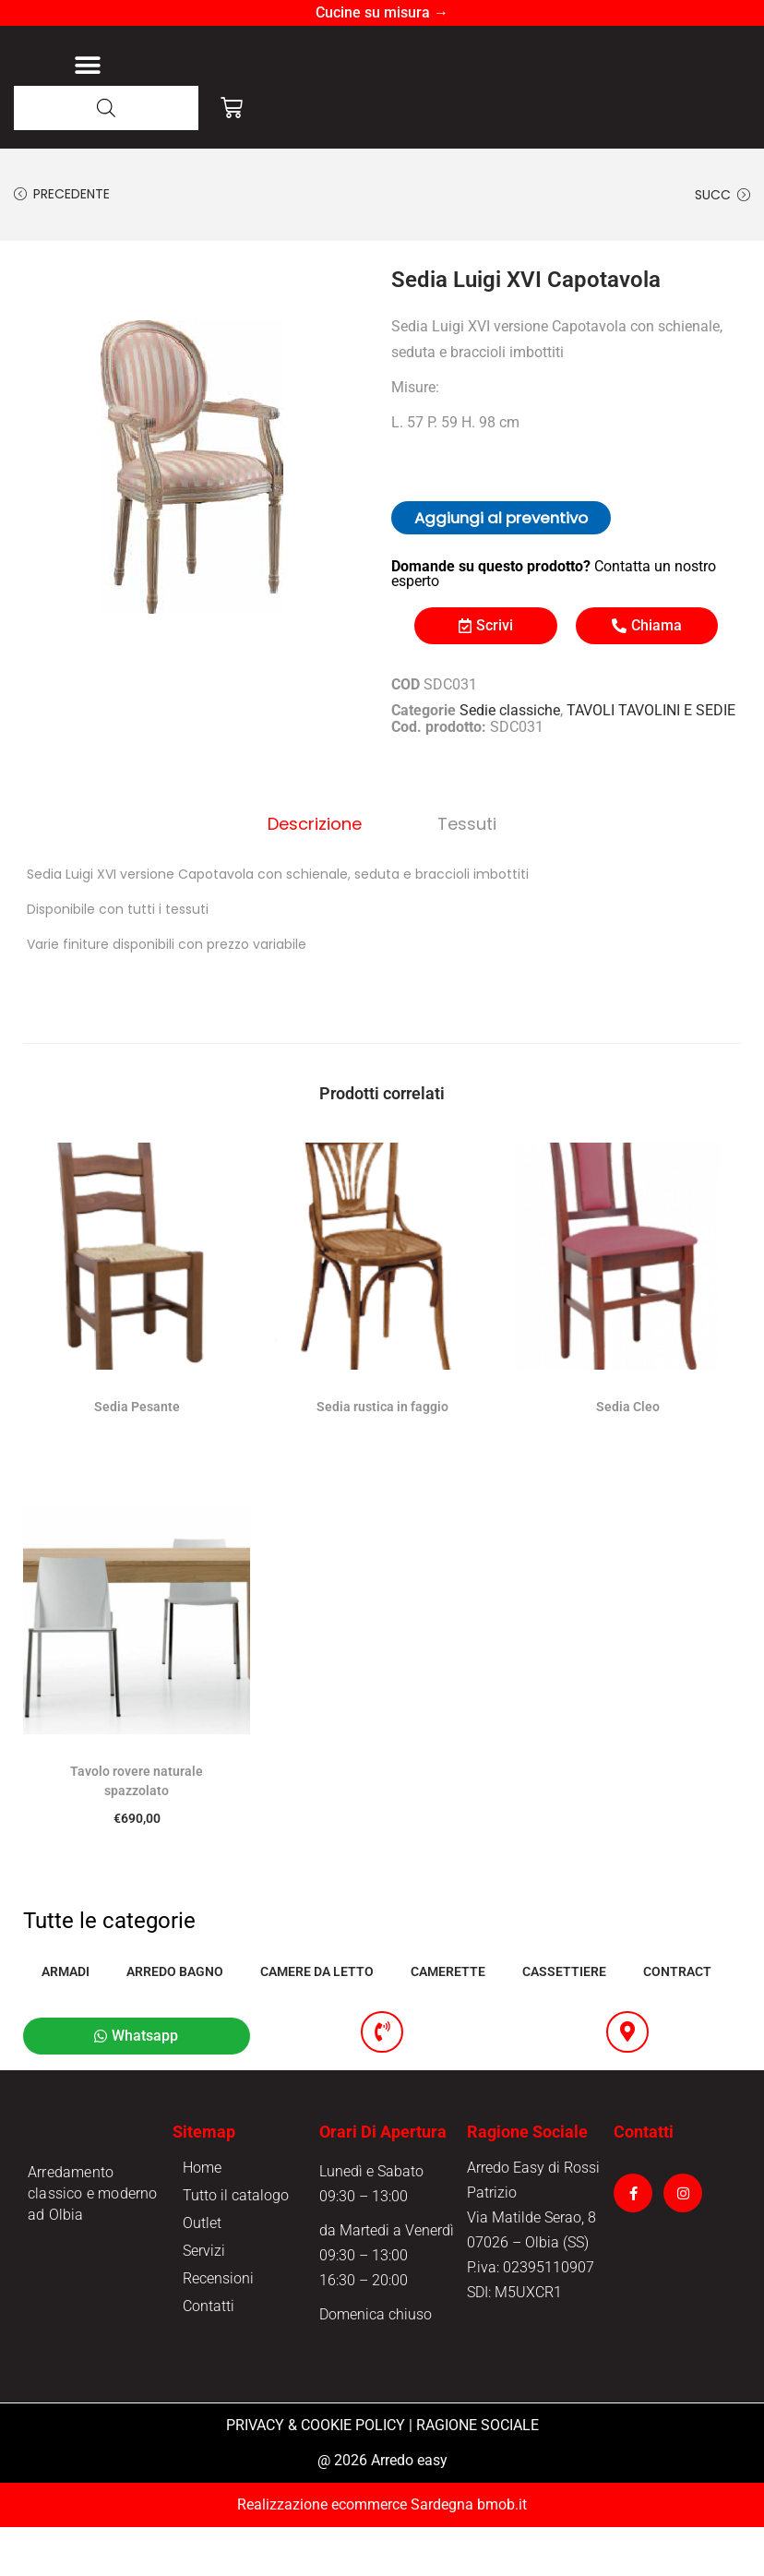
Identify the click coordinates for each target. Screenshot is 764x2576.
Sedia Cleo (628, 1452)
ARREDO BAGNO (174, 2017)
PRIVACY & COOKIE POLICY (315, 2474)
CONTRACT (677, 2017)
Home (202, 2216)
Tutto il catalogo (236, 2244)
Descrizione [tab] (323, 871)
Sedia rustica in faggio (382, 1452)
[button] (87, 91)
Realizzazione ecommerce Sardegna (355, 2553)
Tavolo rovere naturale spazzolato (136, 1827)
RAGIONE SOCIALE (477, 2474)
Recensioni (218, 2327)
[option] (198, 504)
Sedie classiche (510, 761)
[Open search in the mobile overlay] (106, 158)
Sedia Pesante (137, 1452)
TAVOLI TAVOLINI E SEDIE (651, 761)
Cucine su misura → (382, 12)
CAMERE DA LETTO (317, 2017)
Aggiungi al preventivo (501, 568)
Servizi (204, 2299)
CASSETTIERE (564, 2017)
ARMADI (66, 2017)
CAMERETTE (448, 2017)
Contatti (208, 2355)
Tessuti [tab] (458, 871)
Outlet (202, 2272)
